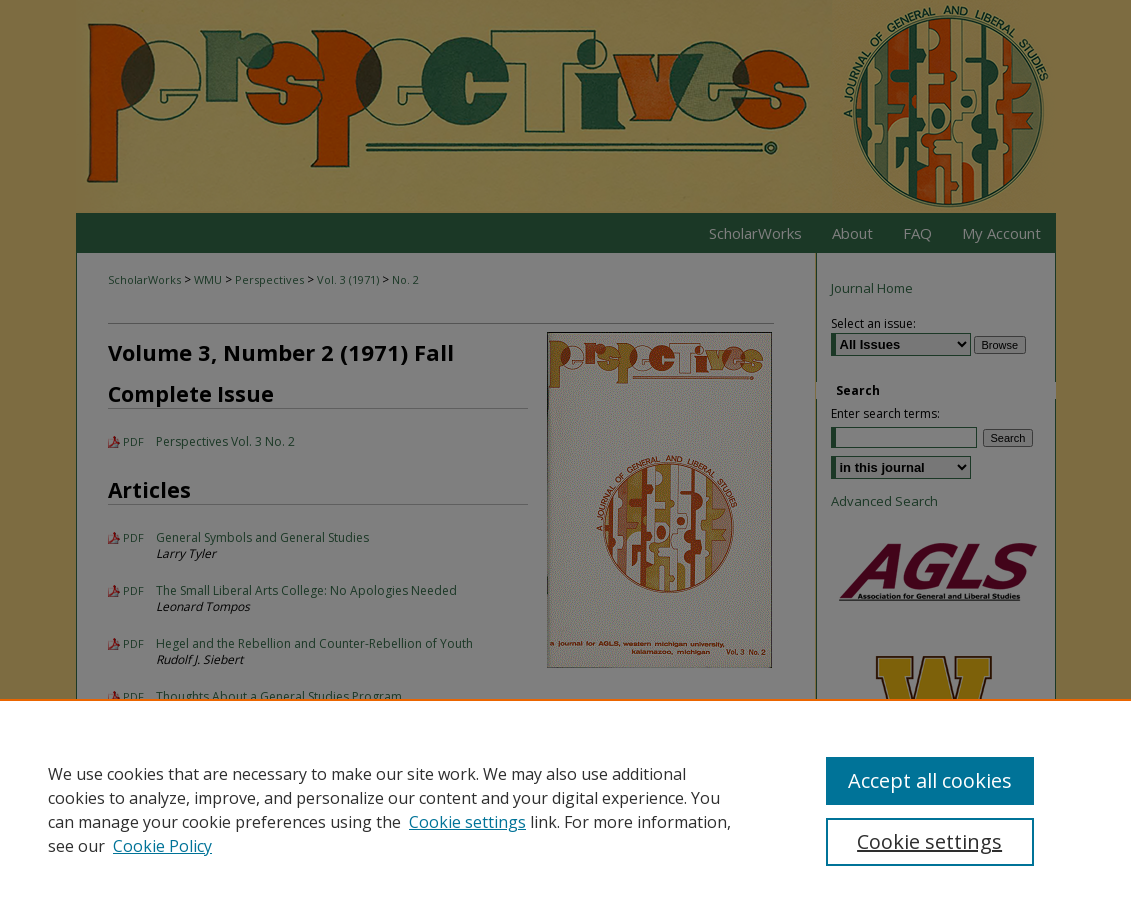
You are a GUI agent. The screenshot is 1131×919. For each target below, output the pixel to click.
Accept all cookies (930, 780)
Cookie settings (467, 822)
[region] (565, 809)
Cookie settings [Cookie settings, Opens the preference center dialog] (929, 841)
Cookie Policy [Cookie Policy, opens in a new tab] (162, 846)
